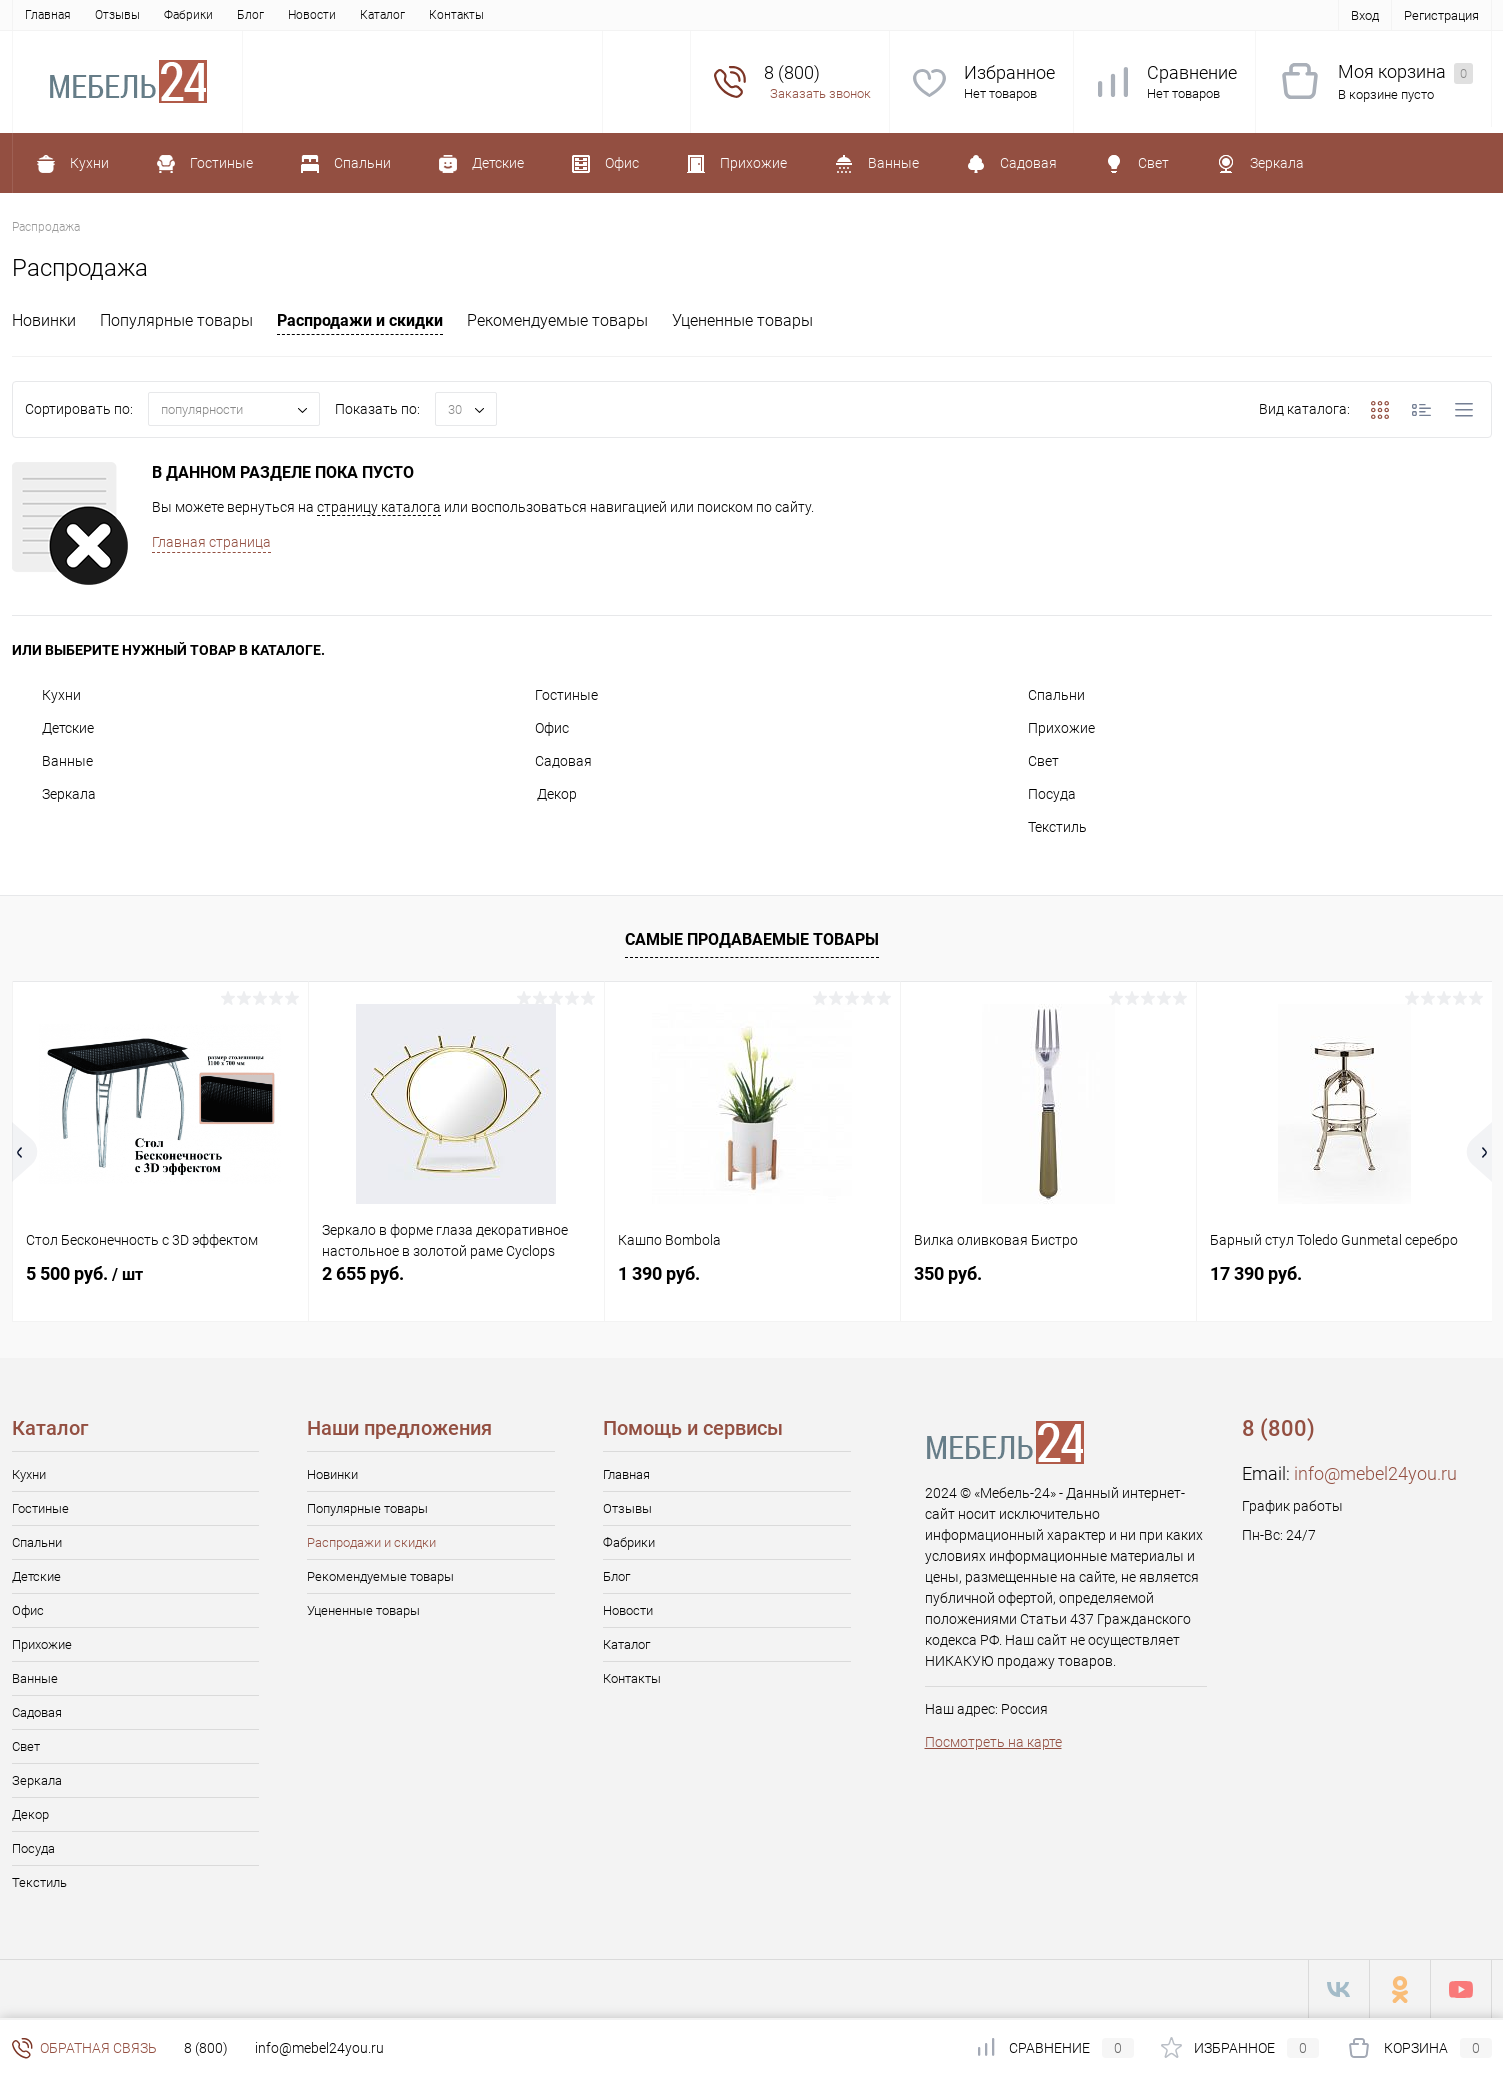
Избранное (1009, 72)
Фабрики (188, 15)
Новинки (44, 320)
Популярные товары (176, 320)
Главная (48, 15)
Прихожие (1046, 728)
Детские (53, 728)
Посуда (1037, 794)
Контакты (456, 15)
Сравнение (1192, 72)
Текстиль (1042, 827)
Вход (1365, 15)
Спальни (1041, 695)
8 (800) (206, 2048)
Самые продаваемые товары (752, 939)
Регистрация (1441, 15)
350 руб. (948, 1273)
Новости (312, 15)
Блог (250, 15)
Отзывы (117, 15)
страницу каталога (379, 507)
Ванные (52, 761)
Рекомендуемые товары (557, 320)
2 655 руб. (363, 1273)
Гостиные (551, 695)
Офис (537, 728)
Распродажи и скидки (360, 320)
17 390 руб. (1256, 1273)
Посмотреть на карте (993, 1742)
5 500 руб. (84, 1273)
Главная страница (211, 542)
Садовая (548, 761)
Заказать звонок (820, 93)
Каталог (382, 15)
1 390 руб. (659, 1273)
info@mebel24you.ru (1375, 1473)
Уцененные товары (742, 320)
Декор (541, 794)
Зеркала (54, 794)
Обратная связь (84, 2048)
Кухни (46, 695)
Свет (1028, 761)
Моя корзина (1405, 72)
